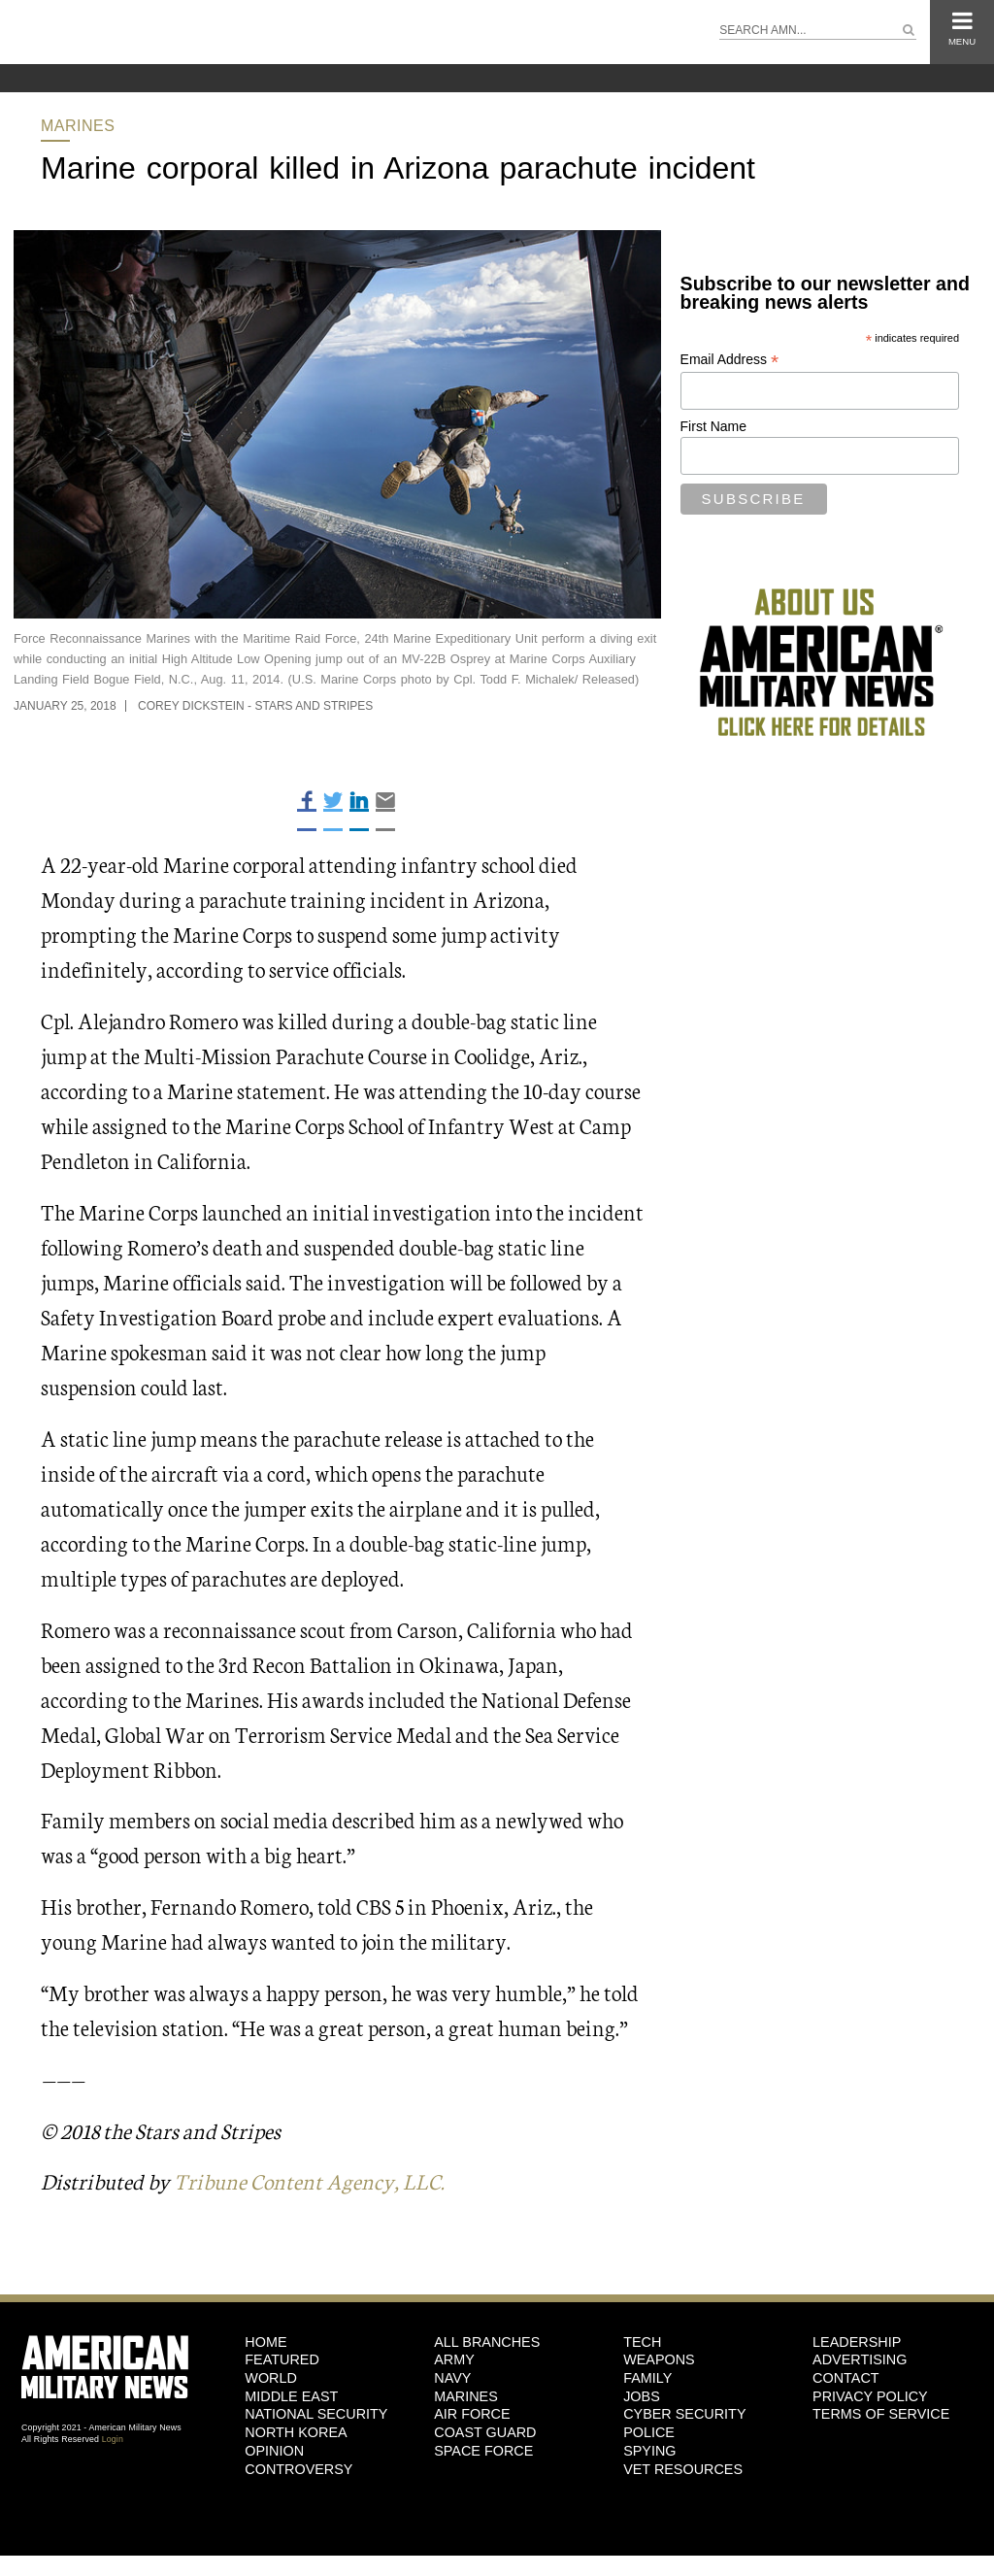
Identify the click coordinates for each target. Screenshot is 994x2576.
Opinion (274, 2451)
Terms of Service (880, 2414)
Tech (642, 2342)
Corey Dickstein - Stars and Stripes (255, 706)
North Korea (296, 2432)
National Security (316, 2414)
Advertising (859, 2359)
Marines (78, 125)
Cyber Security (684, 2414)
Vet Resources (683, 2469)
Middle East (291, 2396)
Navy (452, 2378)
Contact (845, 2378)
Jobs (641, 2396)
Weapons (659, 2359)
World (271, 2378)
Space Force (483, 2451)
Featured (282, 2359)
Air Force (472, 2414)
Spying (649, 2451)
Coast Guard (485, 2432)
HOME (265, 2342)
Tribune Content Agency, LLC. (309, 2180)
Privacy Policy (870, 2396)
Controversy (298, 2469)
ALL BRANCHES (487, 2342)
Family (647, 2378)
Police (649, 2432)
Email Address (729, 360)
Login (112, 2439)
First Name (713, 426)
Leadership (856, 2342)
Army (454, 2359)
